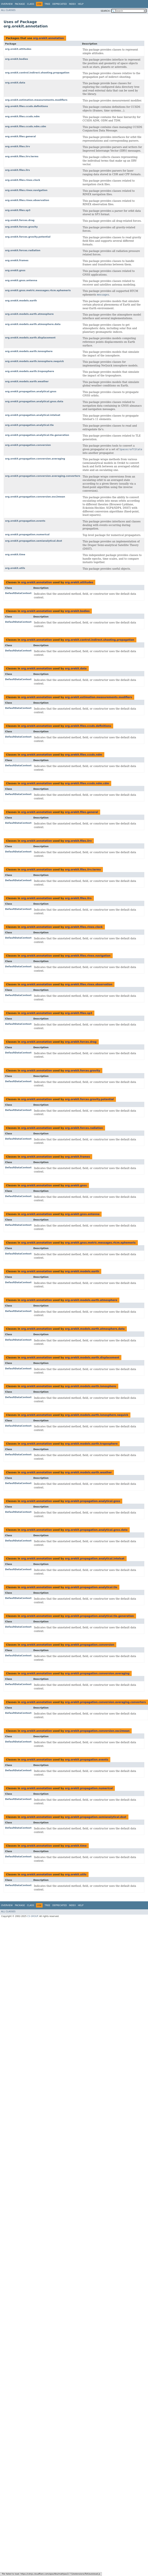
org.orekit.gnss (15, 270)
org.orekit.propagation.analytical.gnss (30, 391)
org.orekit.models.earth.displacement (30, 337)
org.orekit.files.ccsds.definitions (26, 106)
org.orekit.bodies (16, 59)
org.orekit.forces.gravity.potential (27, 236)
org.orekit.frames (16, 260)
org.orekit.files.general (20, 136)
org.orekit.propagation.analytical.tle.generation (37, 435)
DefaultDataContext (18, 593)
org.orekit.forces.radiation (22, 250)
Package (20, 4)
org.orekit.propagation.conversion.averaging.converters (42, 476)
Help (81, 4)
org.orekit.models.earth (21, 300)
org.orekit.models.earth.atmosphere (29, 314)
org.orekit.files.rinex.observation (27, 200)
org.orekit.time (15, 554)
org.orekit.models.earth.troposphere (29, 371)
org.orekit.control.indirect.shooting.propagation (37, 72)
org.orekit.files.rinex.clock (22, 180)
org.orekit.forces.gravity (21, 226)
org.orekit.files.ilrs (17, 170)
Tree (47, 4)
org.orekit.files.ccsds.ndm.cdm (25, 126)
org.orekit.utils (15, 568)
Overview (7, 4)
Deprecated (59, 4)
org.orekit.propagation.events (25, 520)
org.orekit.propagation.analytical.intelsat (32, 415)
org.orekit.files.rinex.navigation (26, 190)
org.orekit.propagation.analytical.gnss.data (34, 401)
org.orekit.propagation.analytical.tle (29, 425)
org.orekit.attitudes (18, 49)
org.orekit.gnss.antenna (21, 280)
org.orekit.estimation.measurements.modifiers (36, 100)
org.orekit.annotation (48, 38)
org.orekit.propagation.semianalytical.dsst (33, 540)
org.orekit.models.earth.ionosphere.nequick (34, 361)
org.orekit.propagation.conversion (28, 445)
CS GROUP (32, 1916)
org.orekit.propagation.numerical (27, 534)
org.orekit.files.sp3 (17, 210)
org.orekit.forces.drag (19, 220)
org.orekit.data (15, 82)
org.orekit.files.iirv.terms (21, 156)
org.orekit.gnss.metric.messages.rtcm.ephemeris (38, 290)
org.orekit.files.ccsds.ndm (22, 116)
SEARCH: (105, 11)
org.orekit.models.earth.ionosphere (29, 351)
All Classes (8, 10)
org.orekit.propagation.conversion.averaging (35, 458)
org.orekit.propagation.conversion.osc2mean (35, 496)
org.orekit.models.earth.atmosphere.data (33, 324)
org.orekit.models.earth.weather (27, 381)
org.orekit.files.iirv (17, 146)
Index (72, 4)
